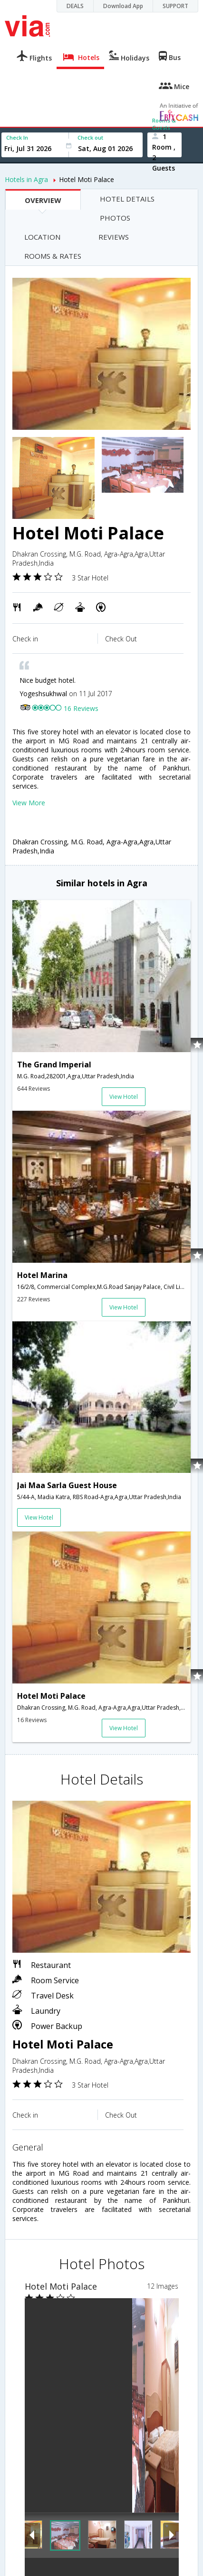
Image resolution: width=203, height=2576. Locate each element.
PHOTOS (115, 218)
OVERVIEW (43, 200)
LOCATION (42, 237)
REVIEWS (113, 237)
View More (28, 802)
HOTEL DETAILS (127, 198)
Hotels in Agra (26, 179)
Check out (90, 137)
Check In (17, 137)
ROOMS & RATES (52, 256)
